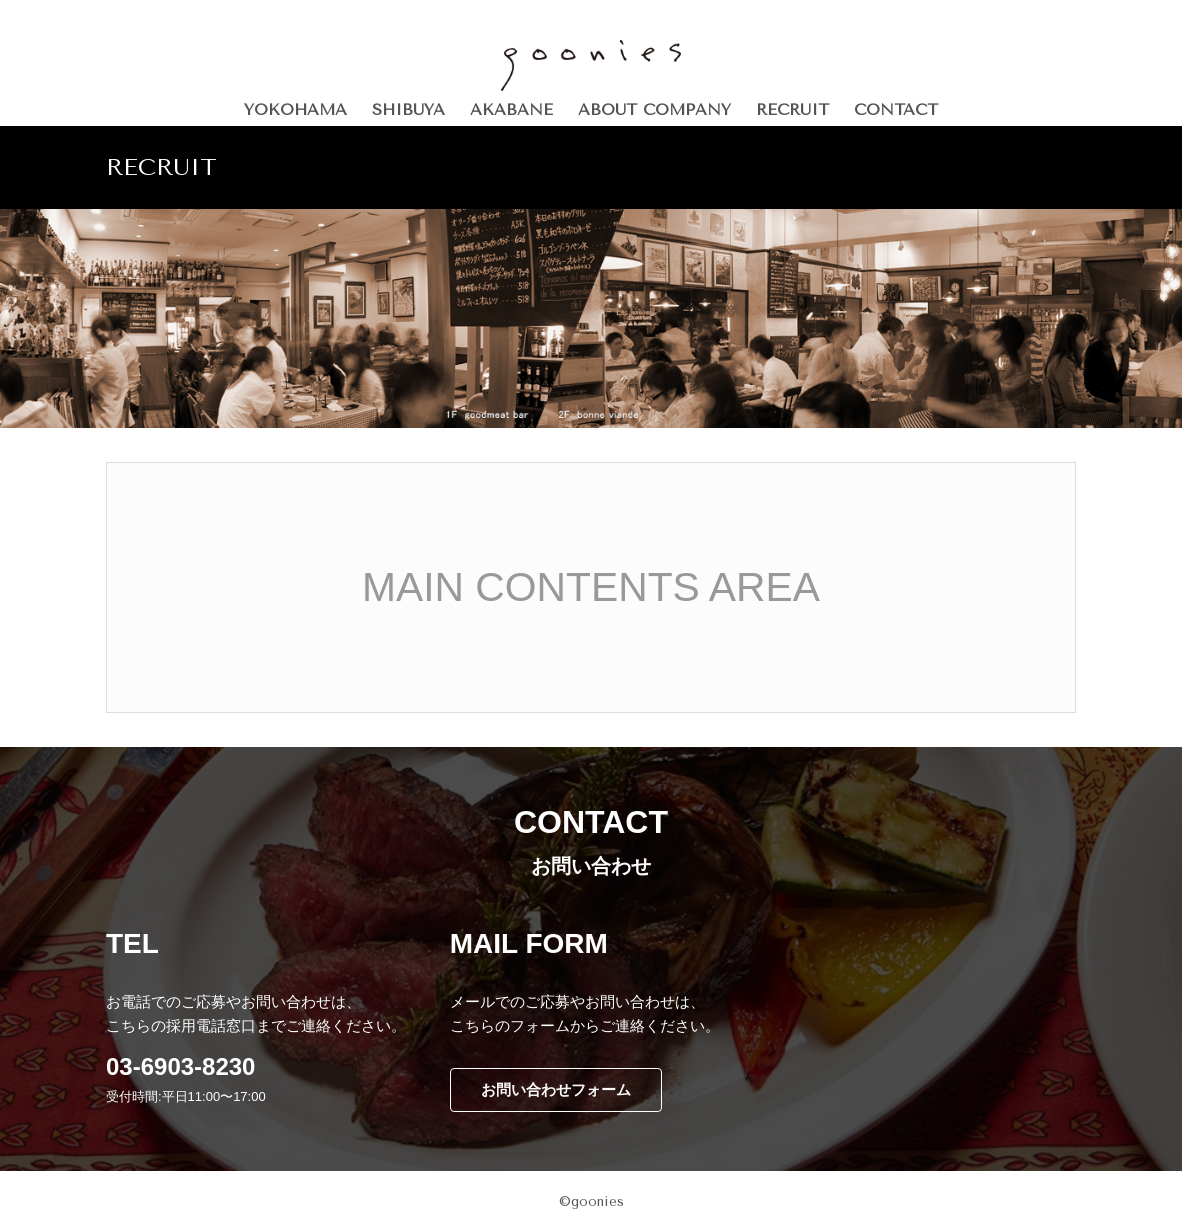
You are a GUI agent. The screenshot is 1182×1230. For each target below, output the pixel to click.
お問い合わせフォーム (556, 1089)
